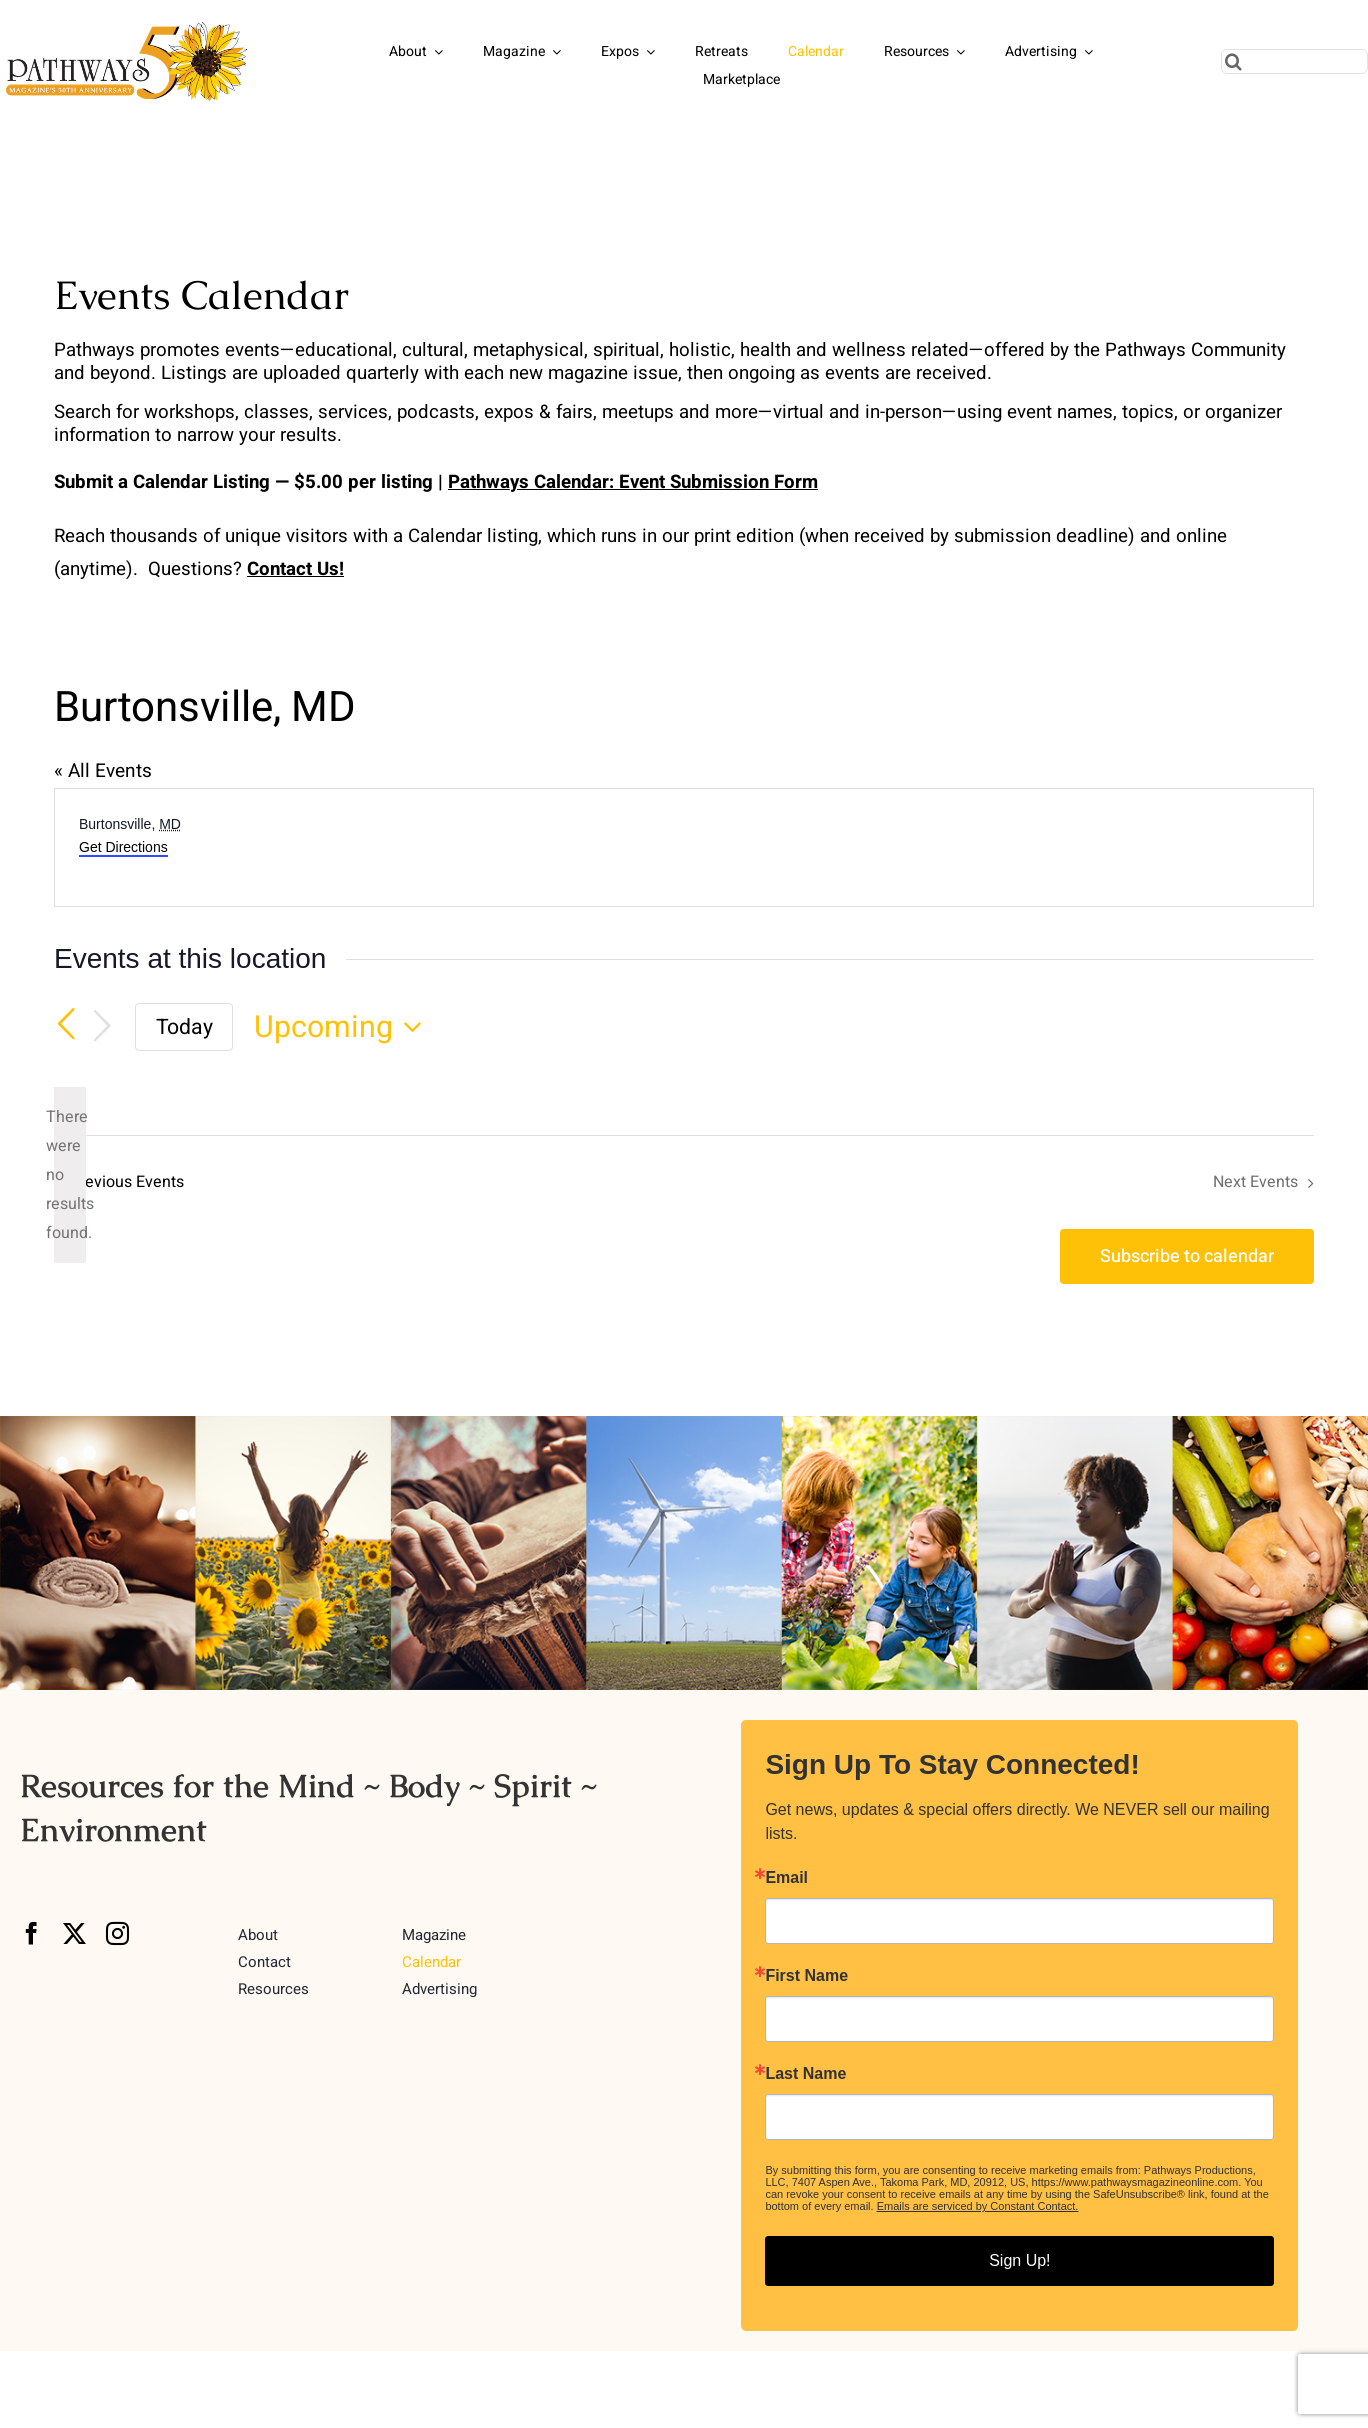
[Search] (1233, 61)
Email (786, 1878)
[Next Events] (102, 1027)
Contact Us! (295, 569)
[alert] (70, 1175)
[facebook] (31, 1933)
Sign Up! (1019, 2260)
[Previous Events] (66, 1025)
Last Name (805, 2074)
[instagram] (117, 1933)
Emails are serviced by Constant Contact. (978, 2206)
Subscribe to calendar (1187, 1256)
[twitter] (74, 1933)
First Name (806, 1976)
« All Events (103, 771)
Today (184, 1027)
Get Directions (123, 847)
